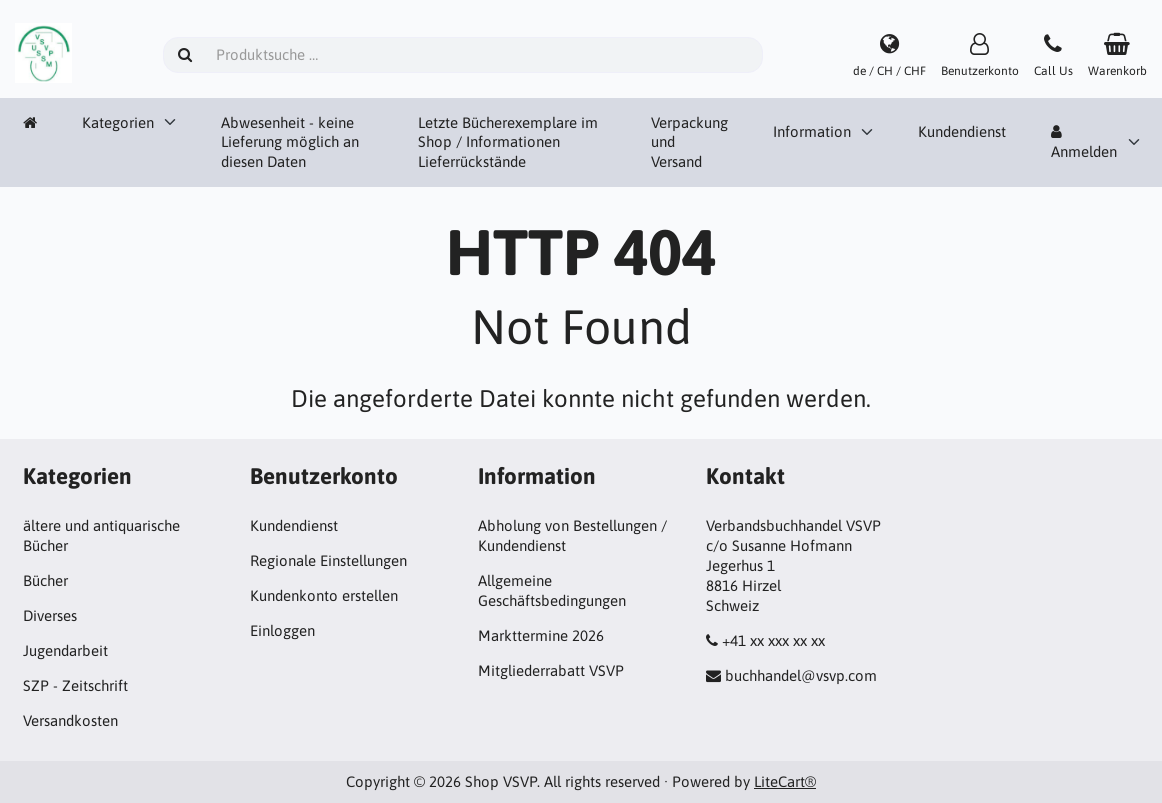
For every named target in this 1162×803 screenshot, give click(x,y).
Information (812, 131)
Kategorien (118, 122)
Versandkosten (70, 720)
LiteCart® (785, 781)
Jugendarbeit (65, 650)
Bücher (45, 580)
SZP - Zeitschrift (75, 685)
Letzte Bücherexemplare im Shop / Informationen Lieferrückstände (508, 142)
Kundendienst (962, 131)
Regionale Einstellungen (328, 560)
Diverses (50, 615)
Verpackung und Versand (689, 142)
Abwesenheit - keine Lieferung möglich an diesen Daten (290, 142)
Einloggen (282, 630)
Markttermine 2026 (541, 635)
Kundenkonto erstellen (324, 595)
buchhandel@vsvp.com (801, 675)
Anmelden (1084, 142)
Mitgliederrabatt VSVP (551, 670)
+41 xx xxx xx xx (773, 640)
